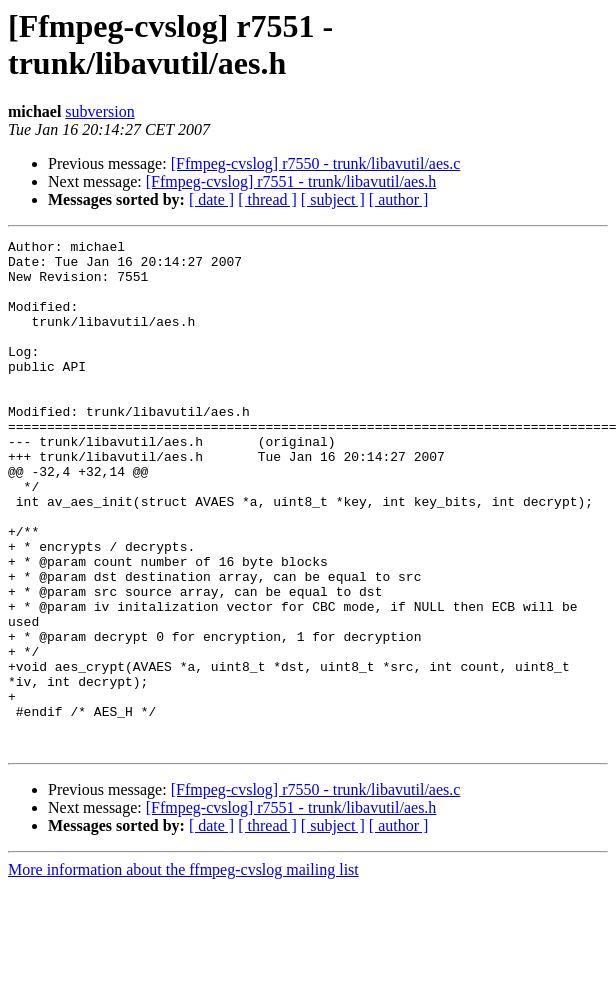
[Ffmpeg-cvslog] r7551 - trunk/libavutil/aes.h (291, 181)
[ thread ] (267, 199)
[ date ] (211, 199)
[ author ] (399, 199)
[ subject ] (333, 199)
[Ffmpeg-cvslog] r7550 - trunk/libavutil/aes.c (316, 163)
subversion (99, 111)
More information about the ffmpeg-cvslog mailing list (183, 971)
